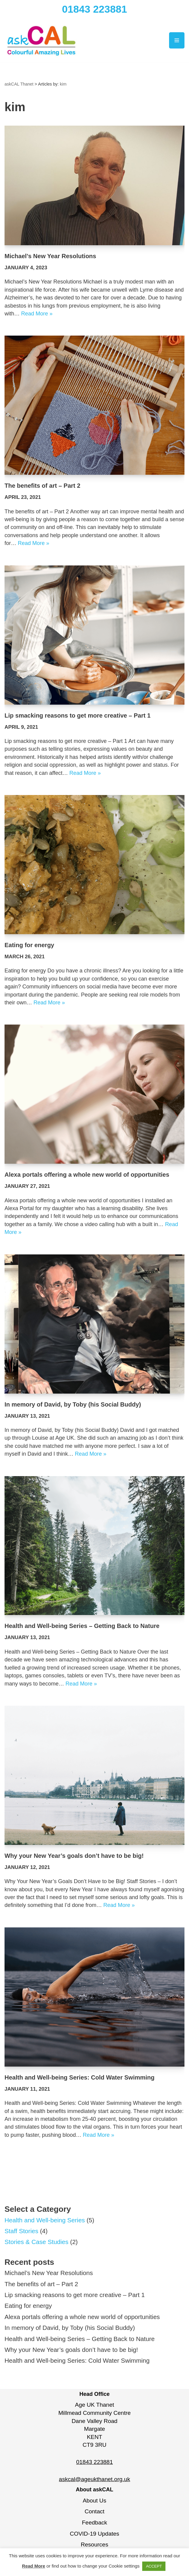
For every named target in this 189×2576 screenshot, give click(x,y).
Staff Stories (22, 2234)
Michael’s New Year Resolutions (50, 256)
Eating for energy (29, 946)
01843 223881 (95, 9)
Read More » (37, 314)
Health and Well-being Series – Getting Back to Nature (82, 1628)
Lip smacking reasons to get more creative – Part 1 (78, 716)
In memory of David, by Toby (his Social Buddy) (73, 1406)
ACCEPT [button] (154, 2566)
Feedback (94, 2526)
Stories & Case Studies (37, 2245)
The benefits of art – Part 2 (42, 486)
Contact (94, 2515)
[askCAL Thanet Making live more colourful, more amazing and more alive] (42, 40)
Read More (33, 2565)
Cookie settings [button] (124, 2565)
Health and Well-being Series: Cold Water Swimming (80, 2080)
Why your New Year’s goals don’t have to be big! (74, 1858)
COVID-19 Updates (94, 2537)
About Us (94, 2504)
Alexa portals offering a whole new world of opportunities (87, 1176)
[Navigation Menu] (176, 41)
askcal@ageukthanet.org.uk (94, 2483)
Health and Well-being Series (45, 2223)
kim (63, 84)
